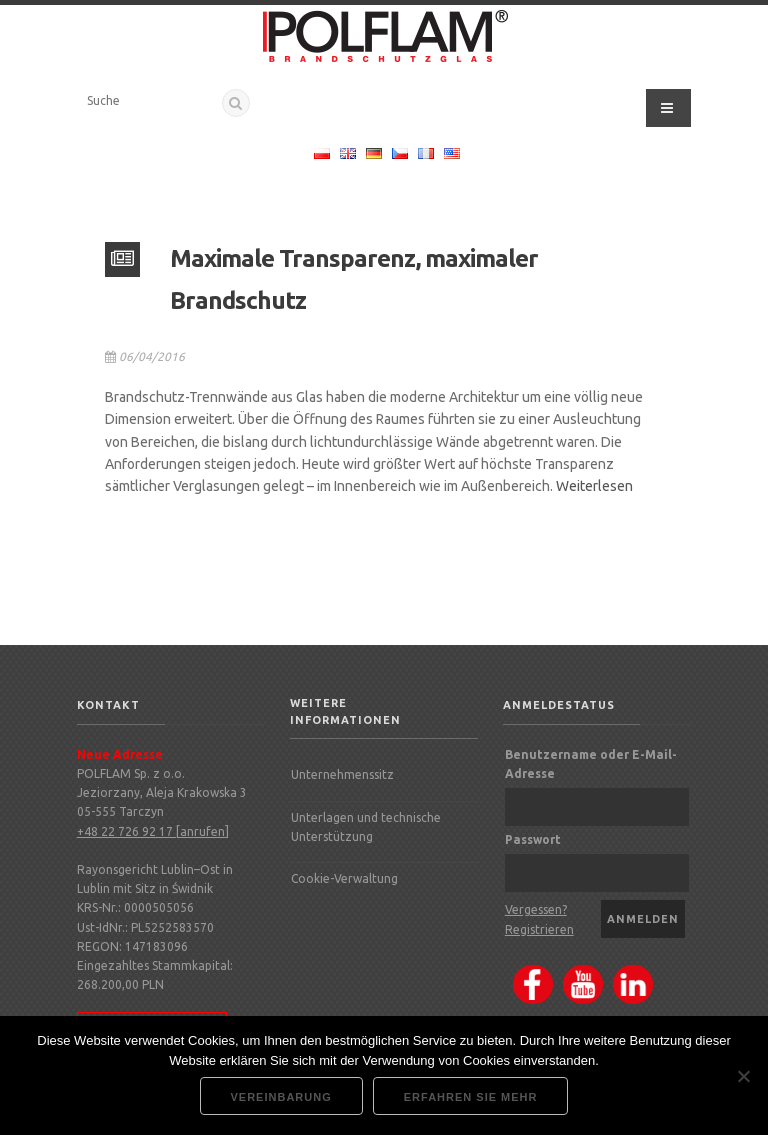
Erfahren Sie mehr (471, 1097)
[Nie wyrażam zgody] (743, 1076)
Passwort (533, 839)
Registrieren (539, 929)
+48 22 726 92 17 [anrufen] (153, 831)
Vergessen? (536, 909)
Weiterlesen (594, 486)
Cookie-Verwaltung (344, 878)
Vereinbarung (281, 1097)
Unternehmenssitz (342, 774)
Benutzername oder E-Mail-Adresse (591, 764)
